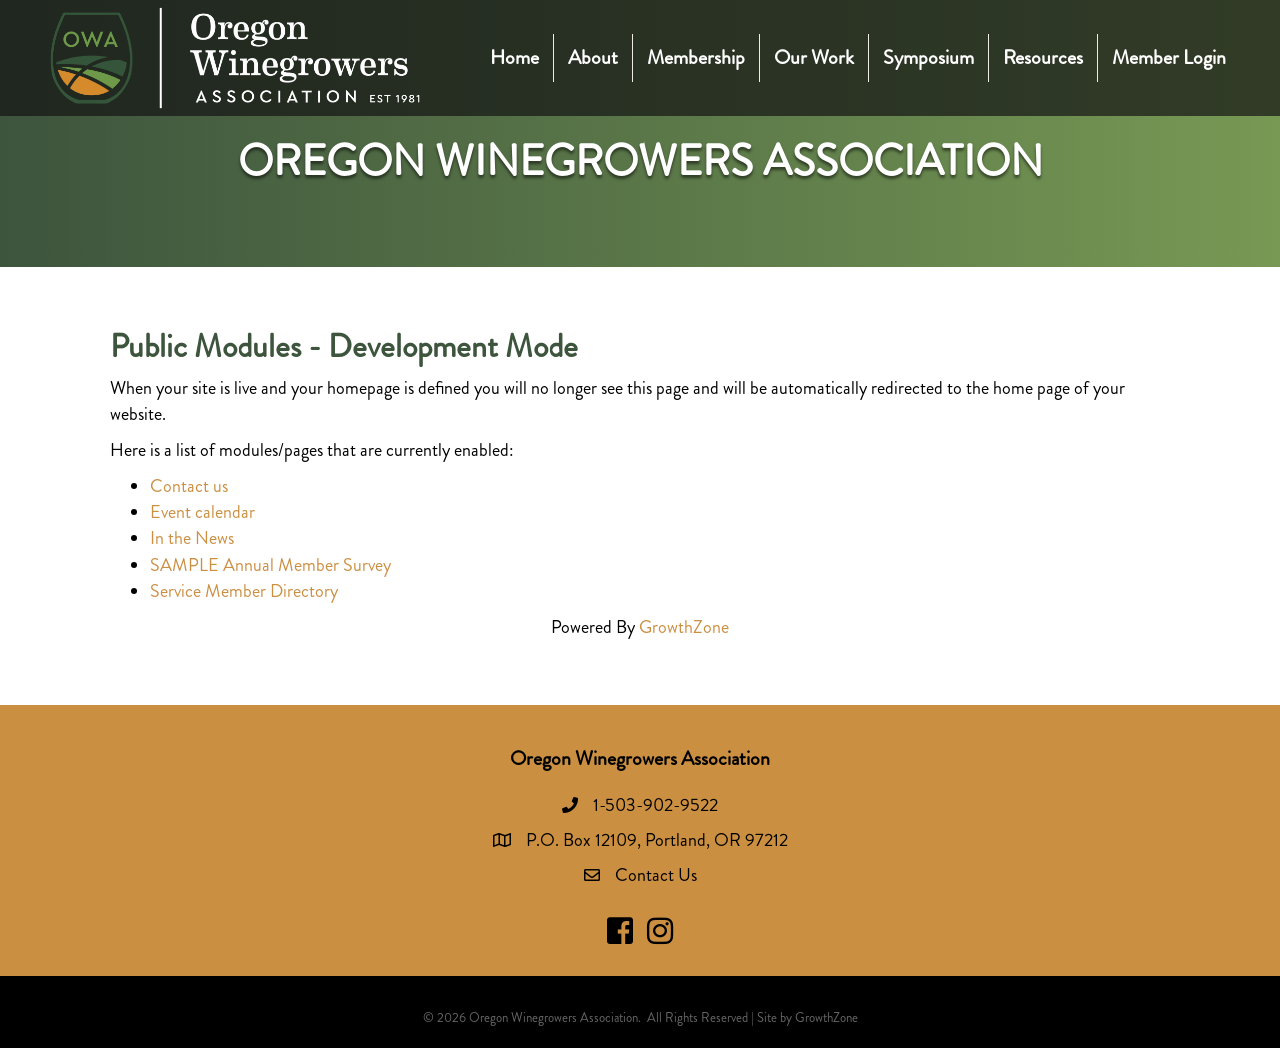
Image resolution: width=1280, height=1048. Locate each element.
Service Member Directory (244, 591)
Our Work (814, 57)
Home (514, 57)
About (593, 57)
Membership (696, 57)
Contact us (189, 486)
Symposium (928, 57)
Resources (1043, 57)
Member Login (1169, 57)
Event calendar (202, 512)
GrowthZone (684, 627)
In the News (192, 538)
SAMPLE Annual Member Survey (270, 565)
